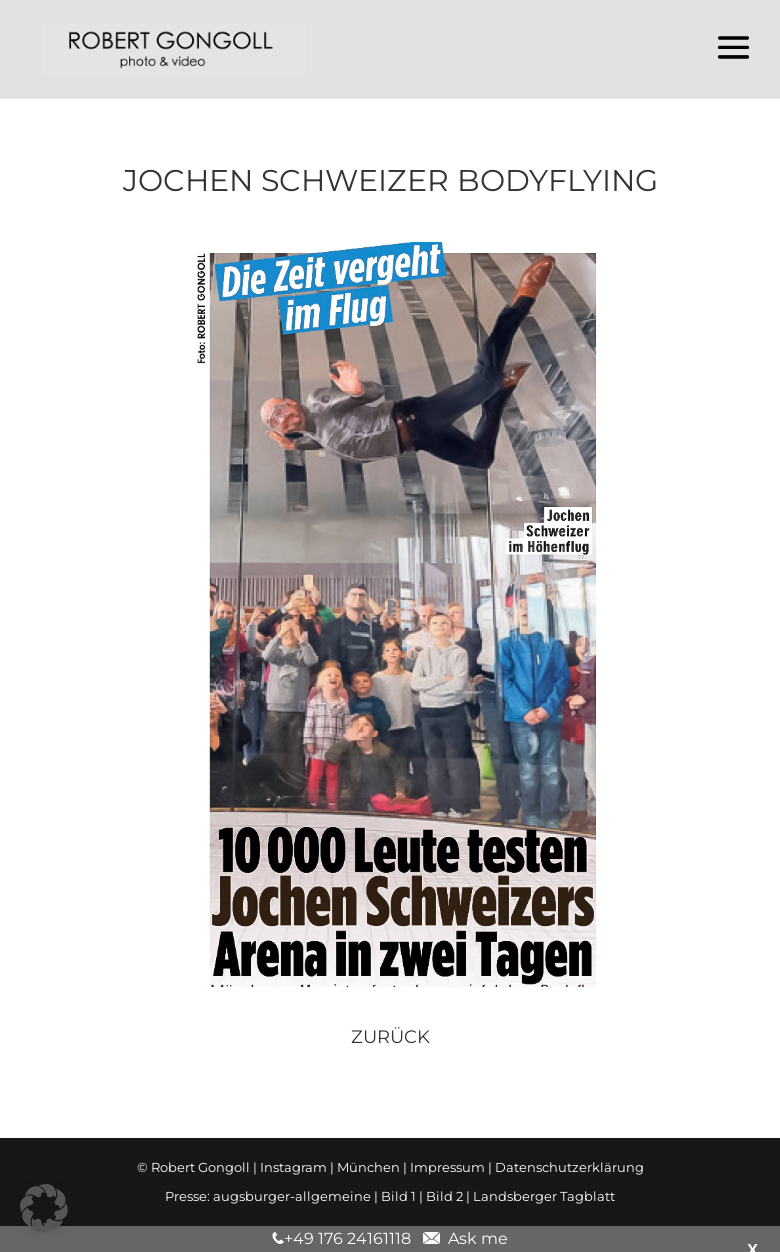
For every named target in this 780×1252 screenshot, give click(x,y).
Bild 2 (444, 1196)
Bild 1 (398, 1196)
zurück (390, 1037)
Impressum (447, 1167)
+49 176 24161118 (347, 1238)
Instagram (293, 1167)
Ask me (474, 1238)
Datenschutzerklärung (569, 1167)
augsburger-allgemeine (292, 1196)
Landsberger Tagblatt (544, 1196)
